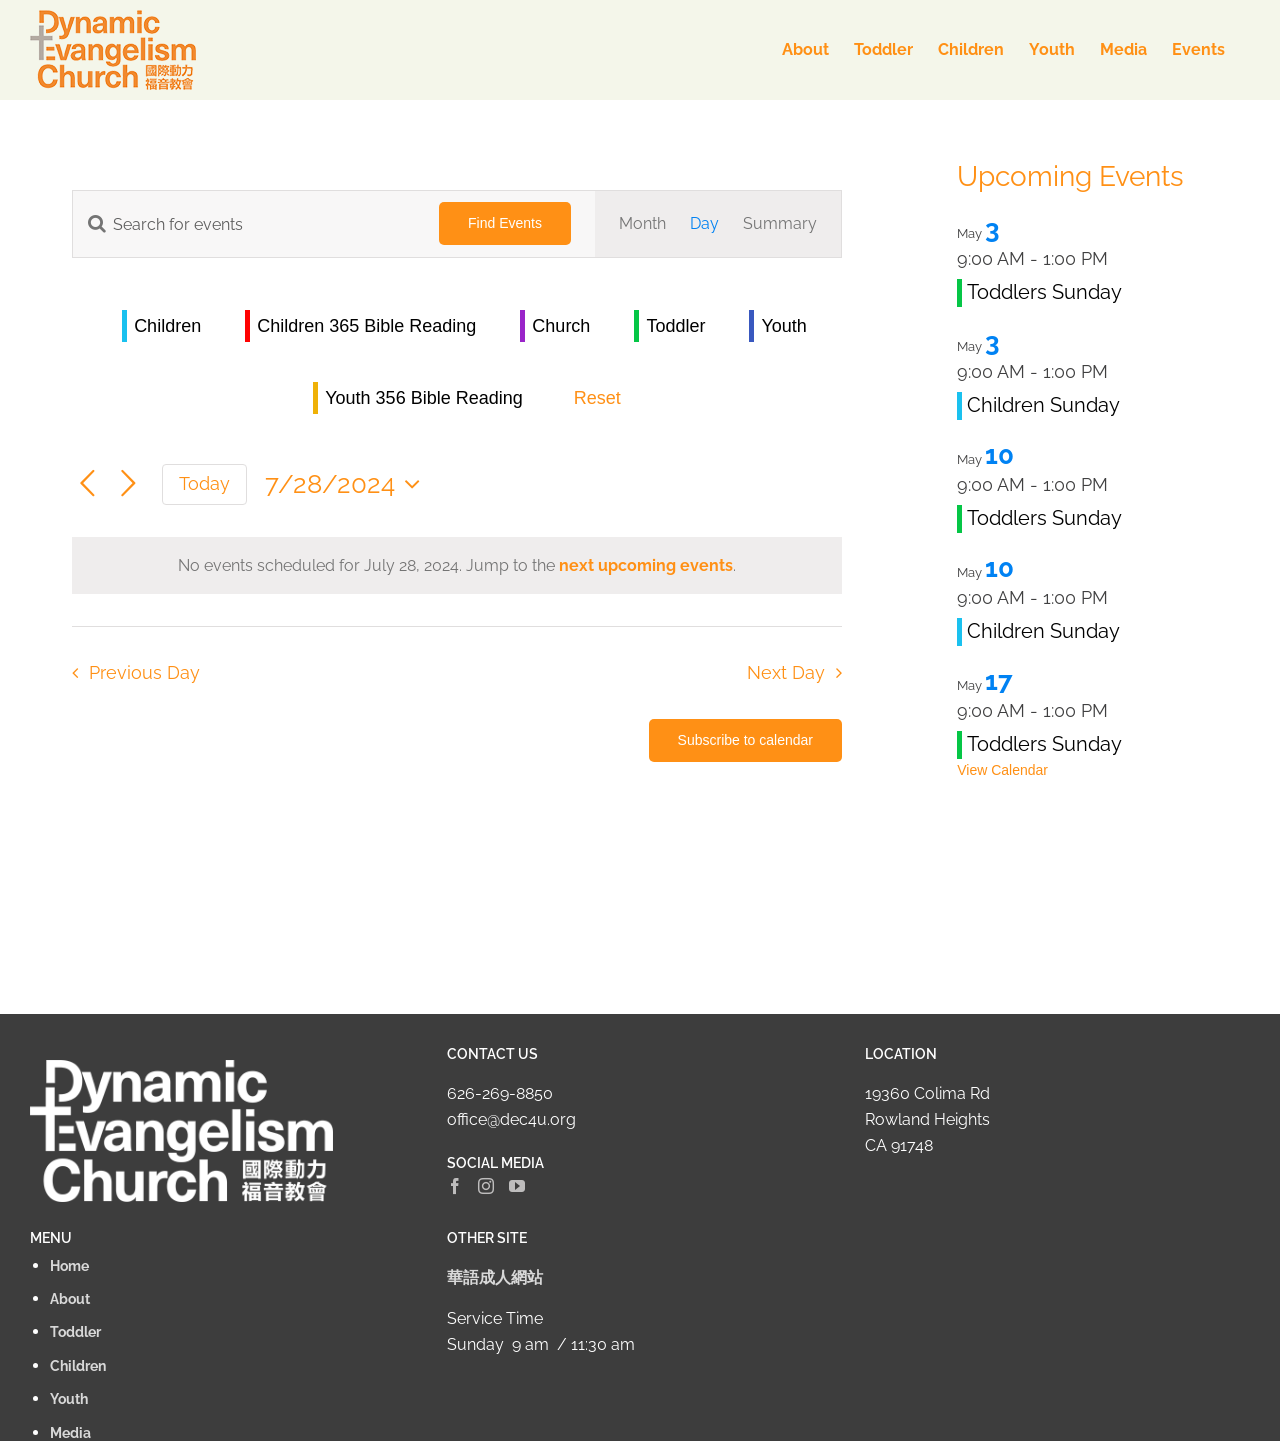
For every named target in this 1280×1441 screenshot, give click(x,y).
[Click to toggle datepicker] (347, 484)
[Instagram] (486, 1186)
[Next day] (128, 484)
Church (561, 326)
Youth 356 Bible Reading (424, 398)
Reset (597, 398)
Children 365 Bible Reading (366, 326)
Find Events (505, 223)
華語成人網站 (495, 1277)
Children (167, 326)
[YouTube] (517, 1186)
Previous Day (144, 672)
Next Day (786, 672)
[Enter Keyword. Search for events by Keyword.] (244, 224)
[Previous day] (87, 484)
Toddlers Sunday (1044, 292)
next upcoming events (646, 565)
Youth (783, 326)
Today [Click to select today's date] (204, 483)
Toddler (675, 326)
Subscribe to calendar (745, 740)
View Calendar (1002, 770)
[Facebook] (455, 1186)
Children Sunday (1043, 405)
